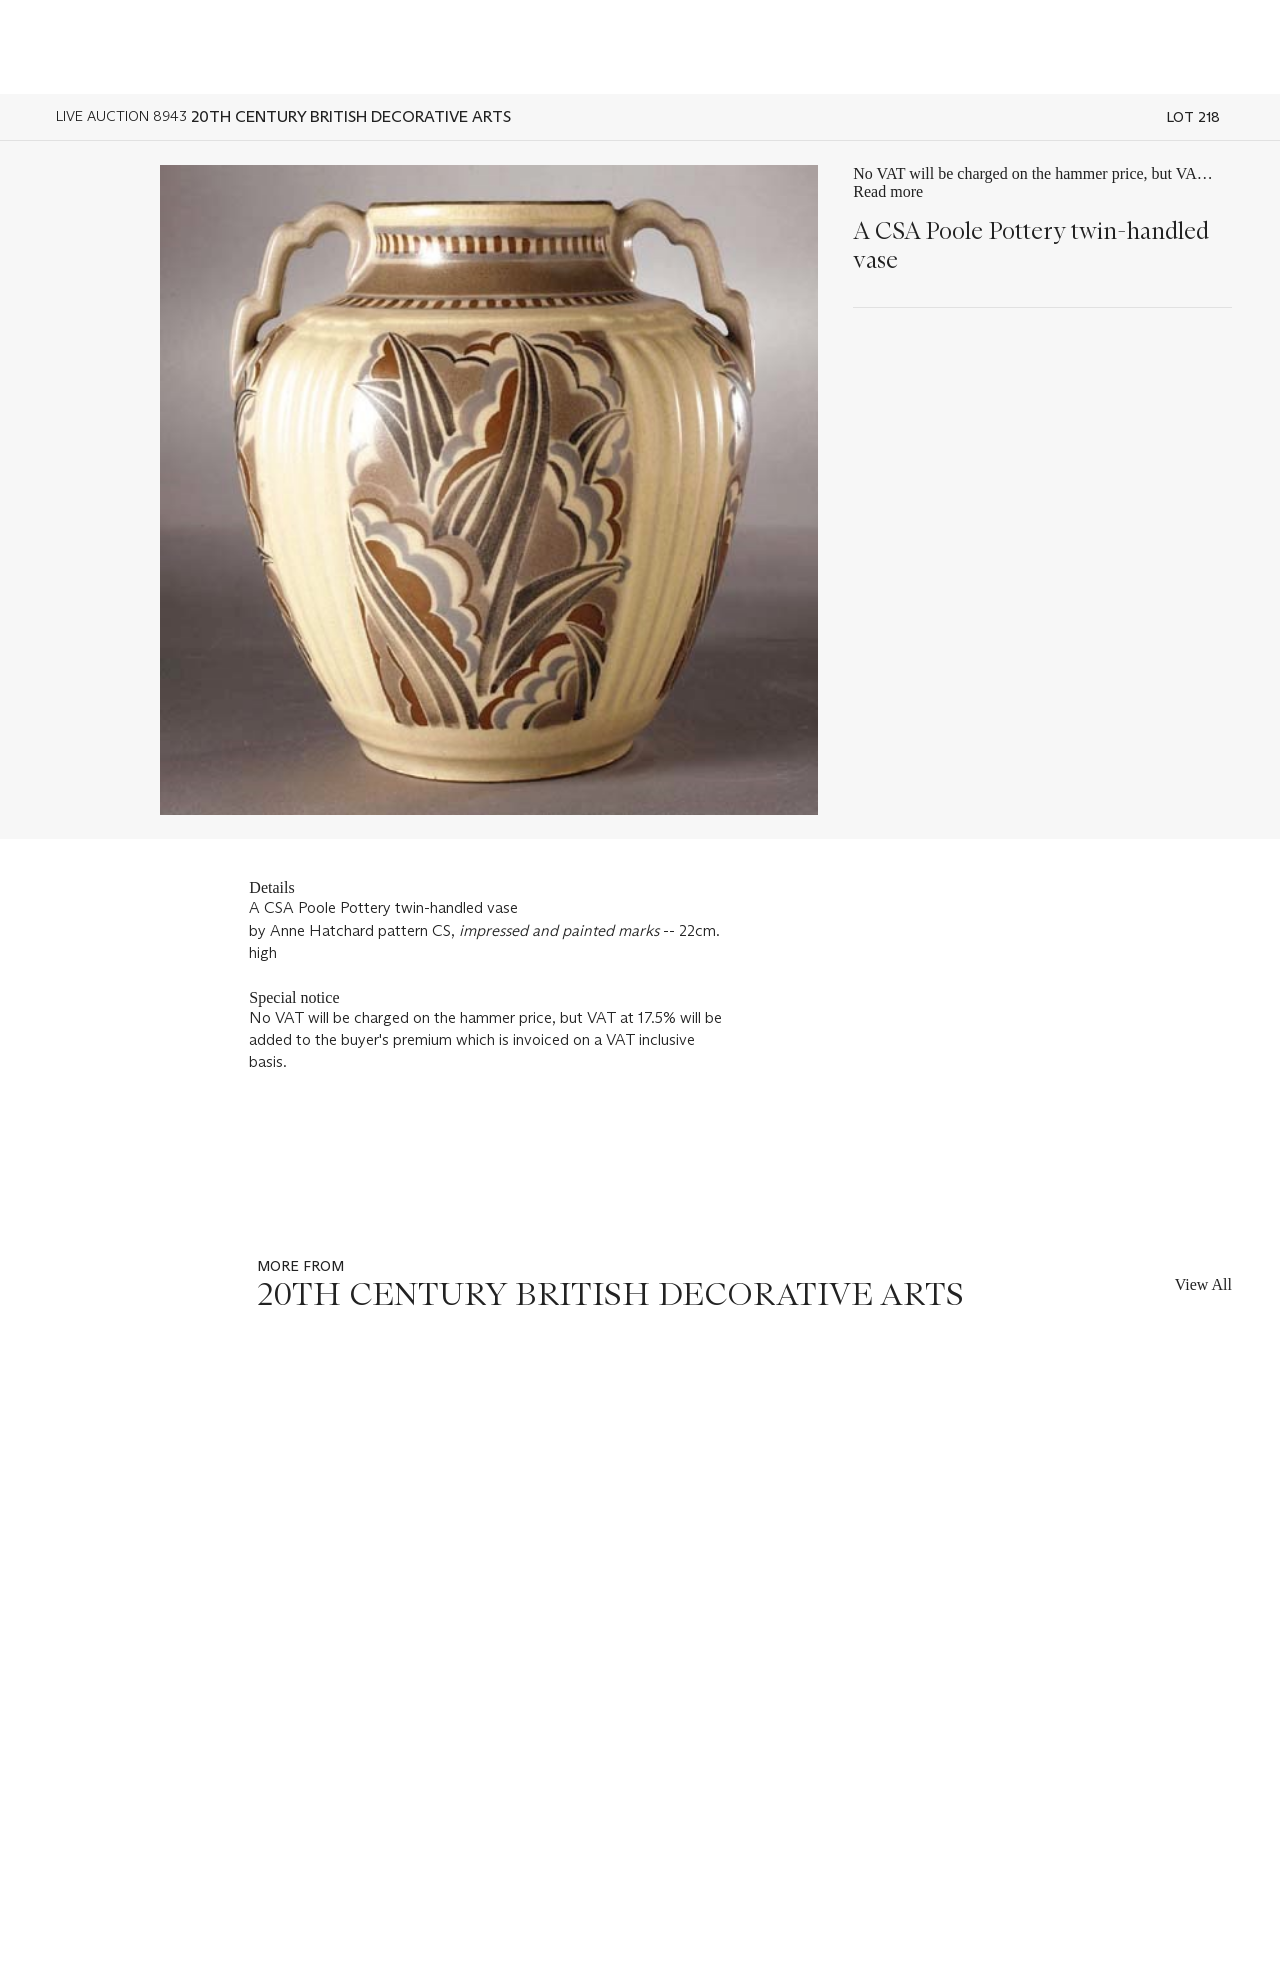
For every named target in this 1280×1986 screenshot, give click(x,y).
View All (1203, 1284)
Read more (888, 191)
